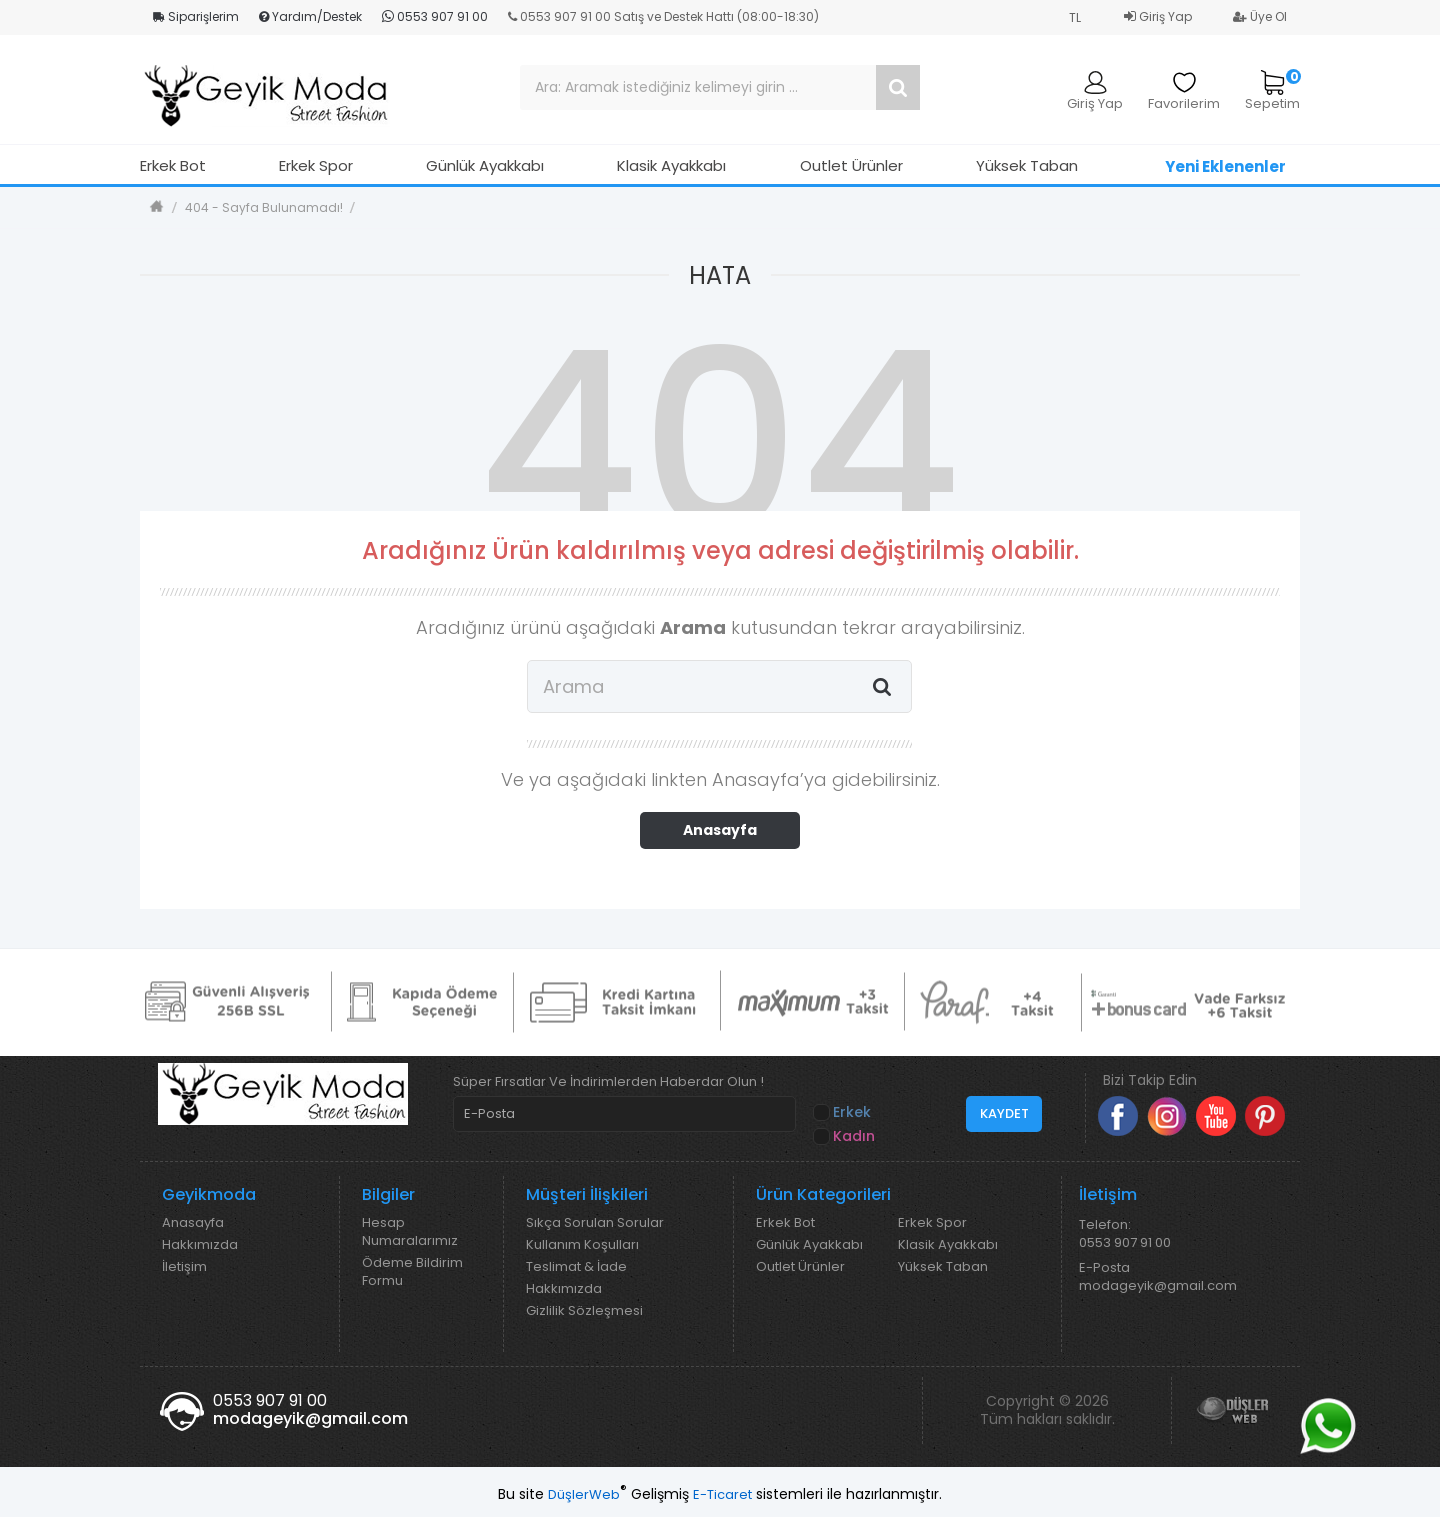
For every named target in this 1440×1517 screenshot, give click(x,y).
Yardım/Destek (310, 16)
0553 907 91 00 (435, 16)
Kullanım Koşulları (582, 1245)
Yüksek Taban (1027, 165)
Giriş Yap (1158, 16)
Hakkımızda (200, 1245)
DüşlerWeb (584, 1494)
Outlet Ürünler (851, 165)
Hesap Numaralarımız (410, 1232)
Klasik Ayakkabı (671, 165)
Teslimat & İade (576, 1267)
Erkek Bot (173, 165)
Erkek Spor (316, 165)
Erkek (843, 1112)
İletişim (184, 1267)
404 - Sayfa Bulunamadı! (264, 207)
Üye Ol (1260, 16)
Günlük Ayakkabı (485, 165)
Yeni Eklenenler (1225, 166)
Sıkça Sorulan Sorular (595, 1223)
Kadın (845, 1136)
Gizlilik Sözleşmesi (584, 1311)
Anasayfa (720, 830)
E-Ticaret (722, 1494)
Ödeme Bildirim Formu (412, 1272)
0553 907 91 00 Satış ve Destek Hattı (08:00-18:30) (663, 16)
